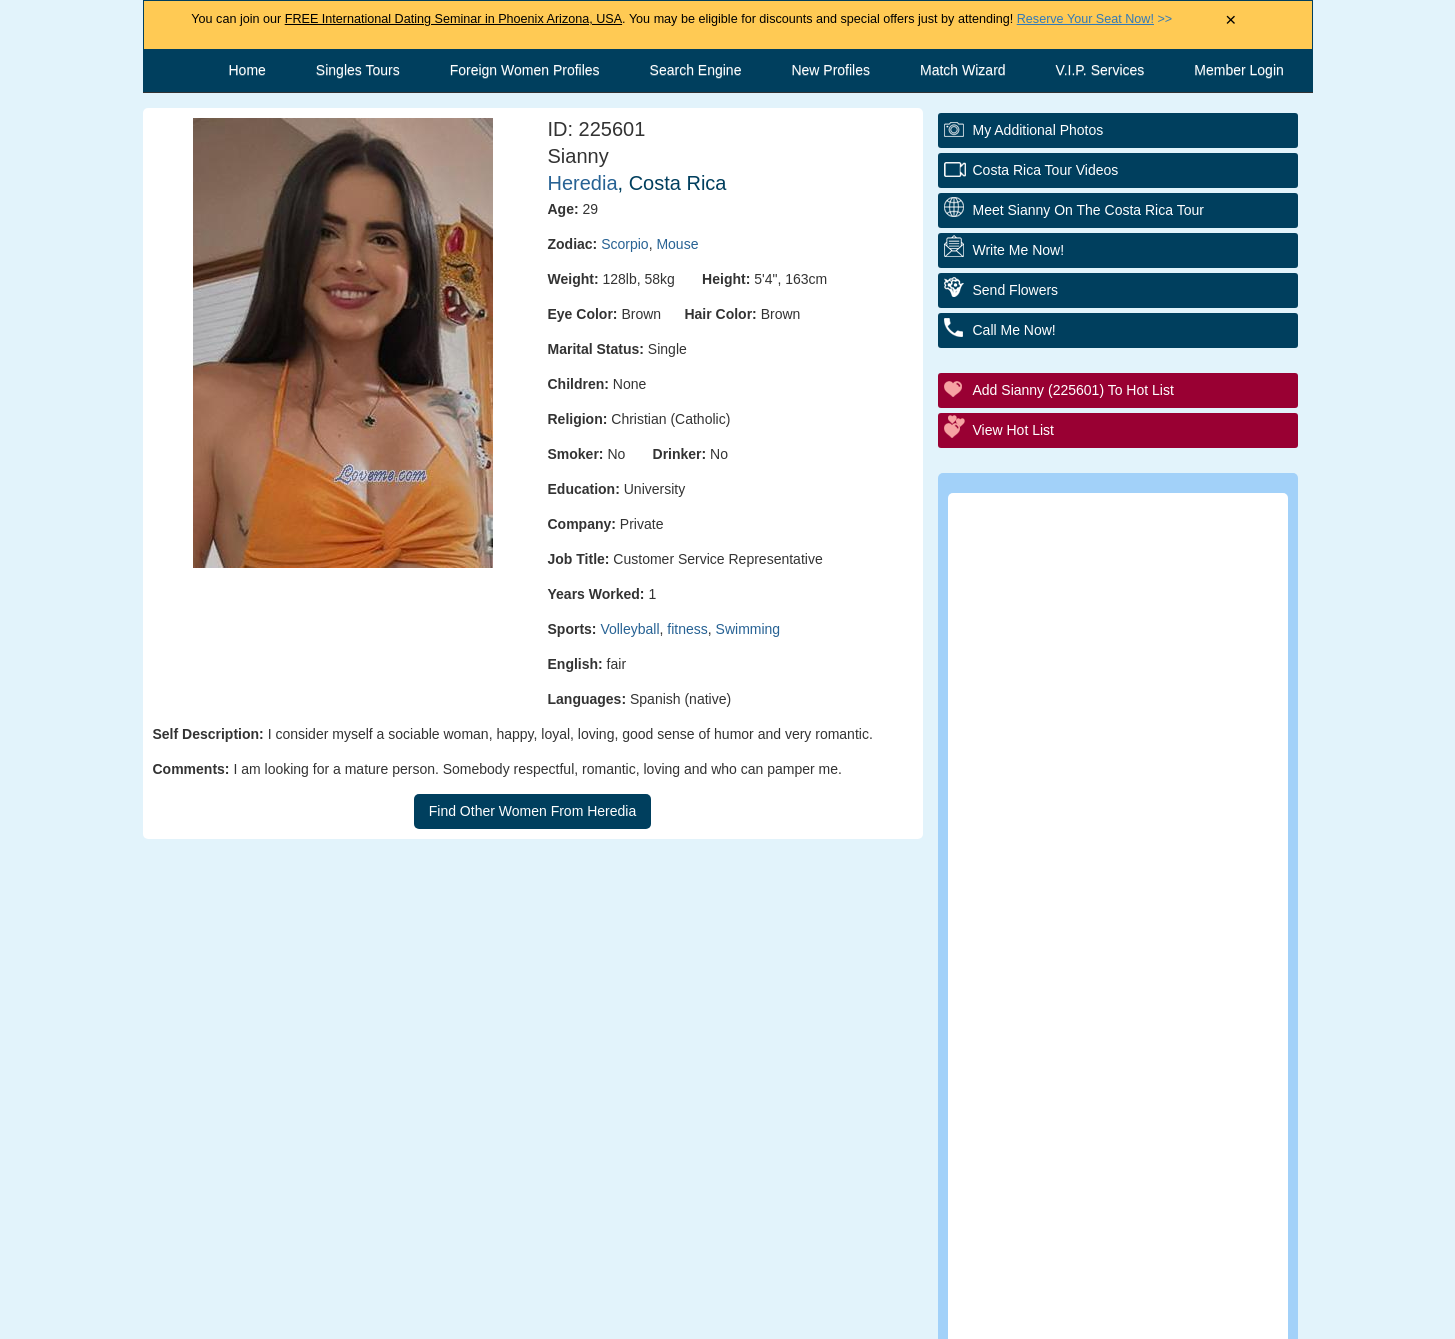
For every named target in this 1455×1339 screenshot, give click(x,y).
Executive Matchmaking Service (1127, 819)
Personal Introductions (1094, 599)
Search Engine (696, 70)
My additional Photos (1038, 130)
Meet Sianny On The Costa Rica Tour (1088, 210)
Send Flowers (1016, 290)
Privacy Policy (873, 1314)
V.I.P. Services (1100, 70)
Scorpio (624, 244)
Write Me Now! (1019, 250)
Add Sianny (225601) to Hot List (1073, 390)
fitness (687, 629)
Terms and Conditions (707, 1314)
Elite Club (1047, 709)
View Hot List (1013, 430)
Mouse (677, 244)
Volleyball (629, 629)
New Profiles (830, 70)
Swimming (748, 629)
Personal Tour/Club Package (1114, 654)
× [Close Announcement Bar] (1230, 20)
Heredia (583, 183)
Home (247, 70)
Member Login (1239, 70)
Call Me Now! (1014, 330)
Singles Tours (358, 70)
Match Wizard (963, 70)
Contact (562, 1314)
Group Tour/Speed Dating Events (1130, 764)
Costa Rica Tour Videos (1046, 170)
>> (1094, 19)
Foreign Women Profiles (525, 70)
